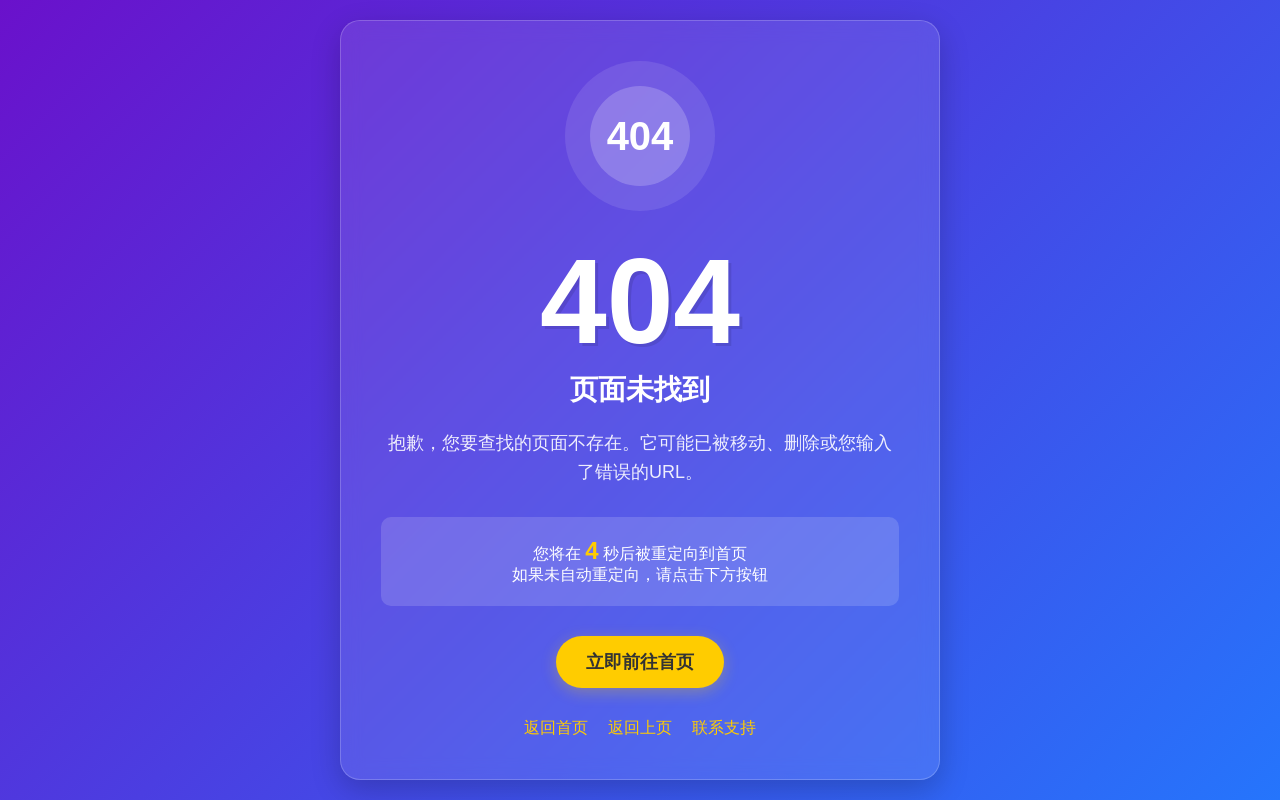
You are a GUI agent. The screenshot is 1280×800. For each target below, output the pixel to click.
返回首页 (556, 727)
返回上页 (640, 727)
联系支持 (724, 727)
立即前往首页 (640, 662)
